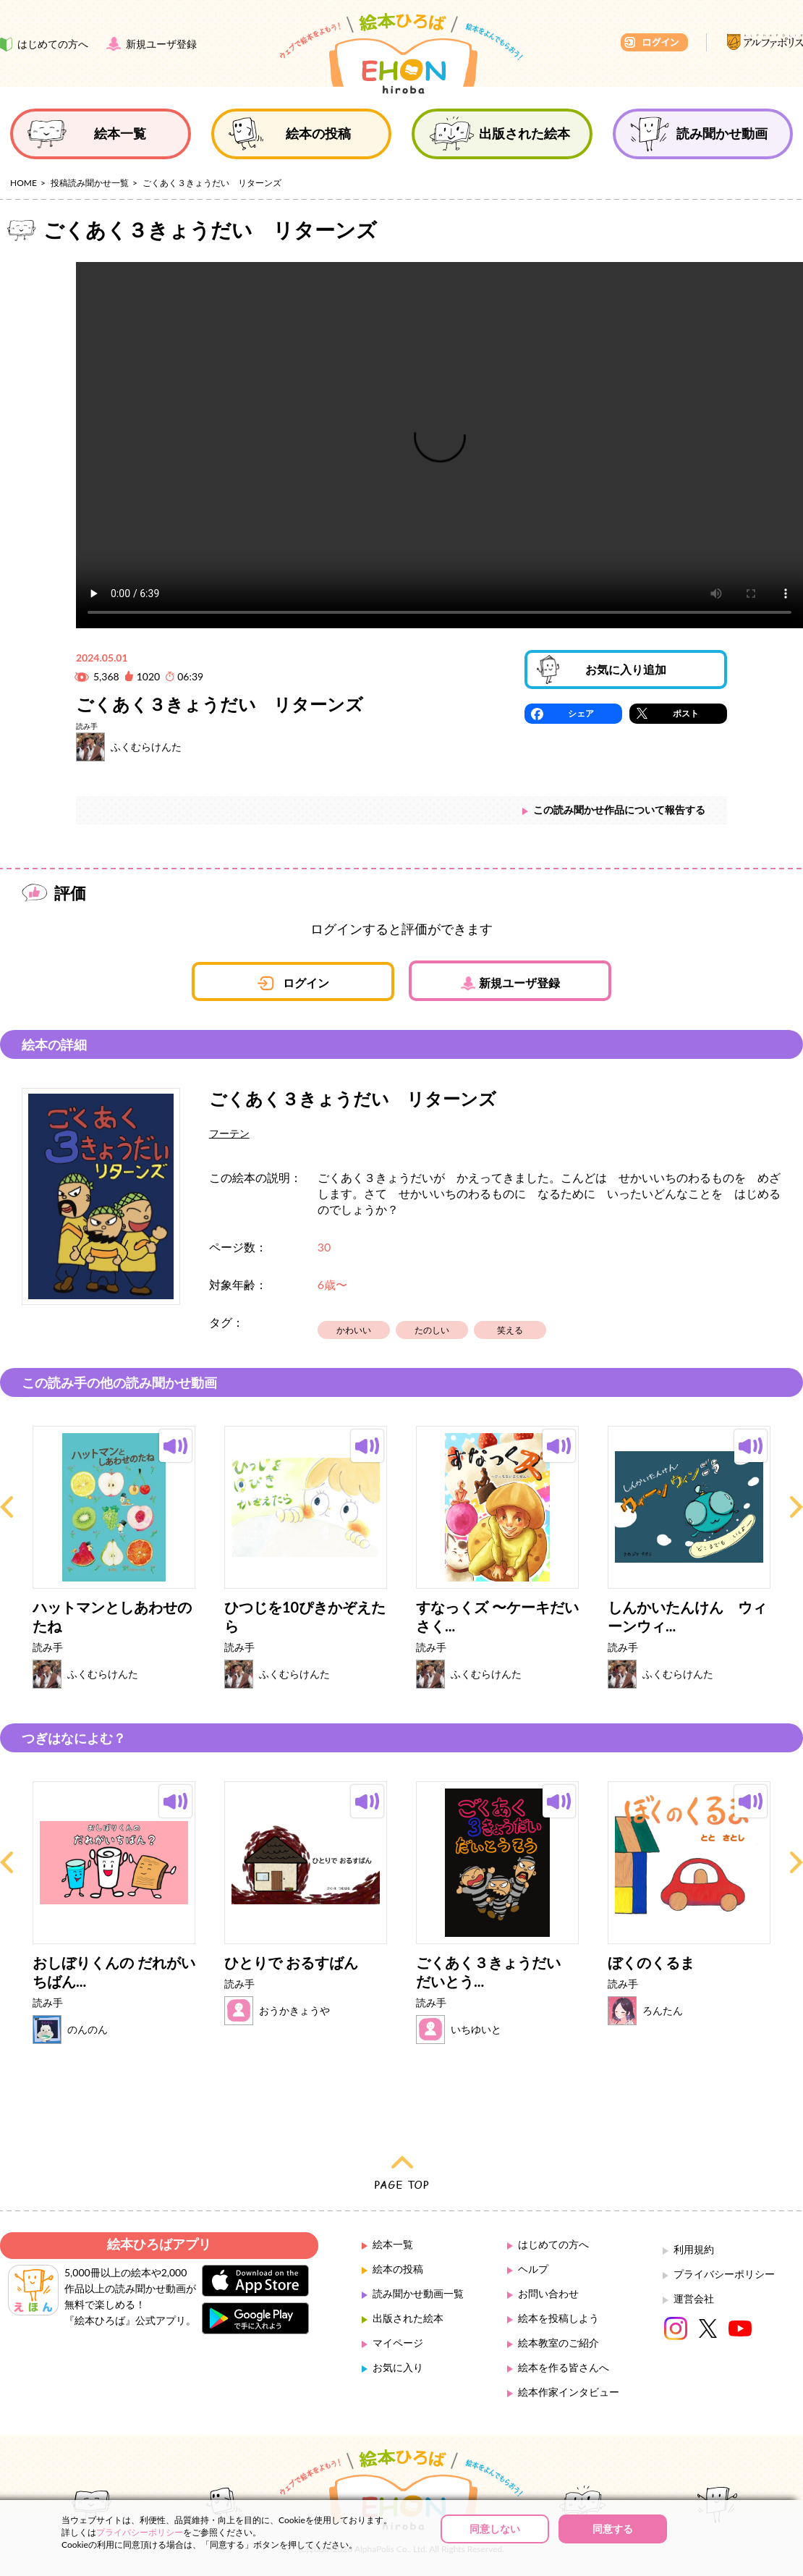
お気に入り (398, 2367)
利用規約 (694, 2249)
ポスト (686, 713)
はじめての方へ (553, 2244)
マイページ (398, 2342)
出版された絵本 (408, 2318)
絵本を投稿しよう (558, 2318)
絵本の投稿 (398, 2269)
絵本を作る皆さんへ (563, 2367)
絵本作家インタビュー (568, 2392)
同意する (612, 2528)
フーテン (229, 1133)
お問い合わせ (548, 2293)
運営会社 (694, 2298)
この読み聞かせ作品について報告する (619, 809)
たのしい (432, 1330)
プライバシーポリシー (724, 2274)
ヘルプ (533, 2269)
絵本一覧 (393, 2244)
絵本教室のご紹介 (558, 2342)
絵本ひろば (401, 53)
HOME (23, 182)
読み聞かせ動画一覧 (418, 2293)
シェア (581, 713)
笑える (510, 1330)
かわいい (353, 1330)
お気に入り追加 (625, 669)
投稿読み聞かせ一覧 (90, 182)
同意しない (495, 2528)
